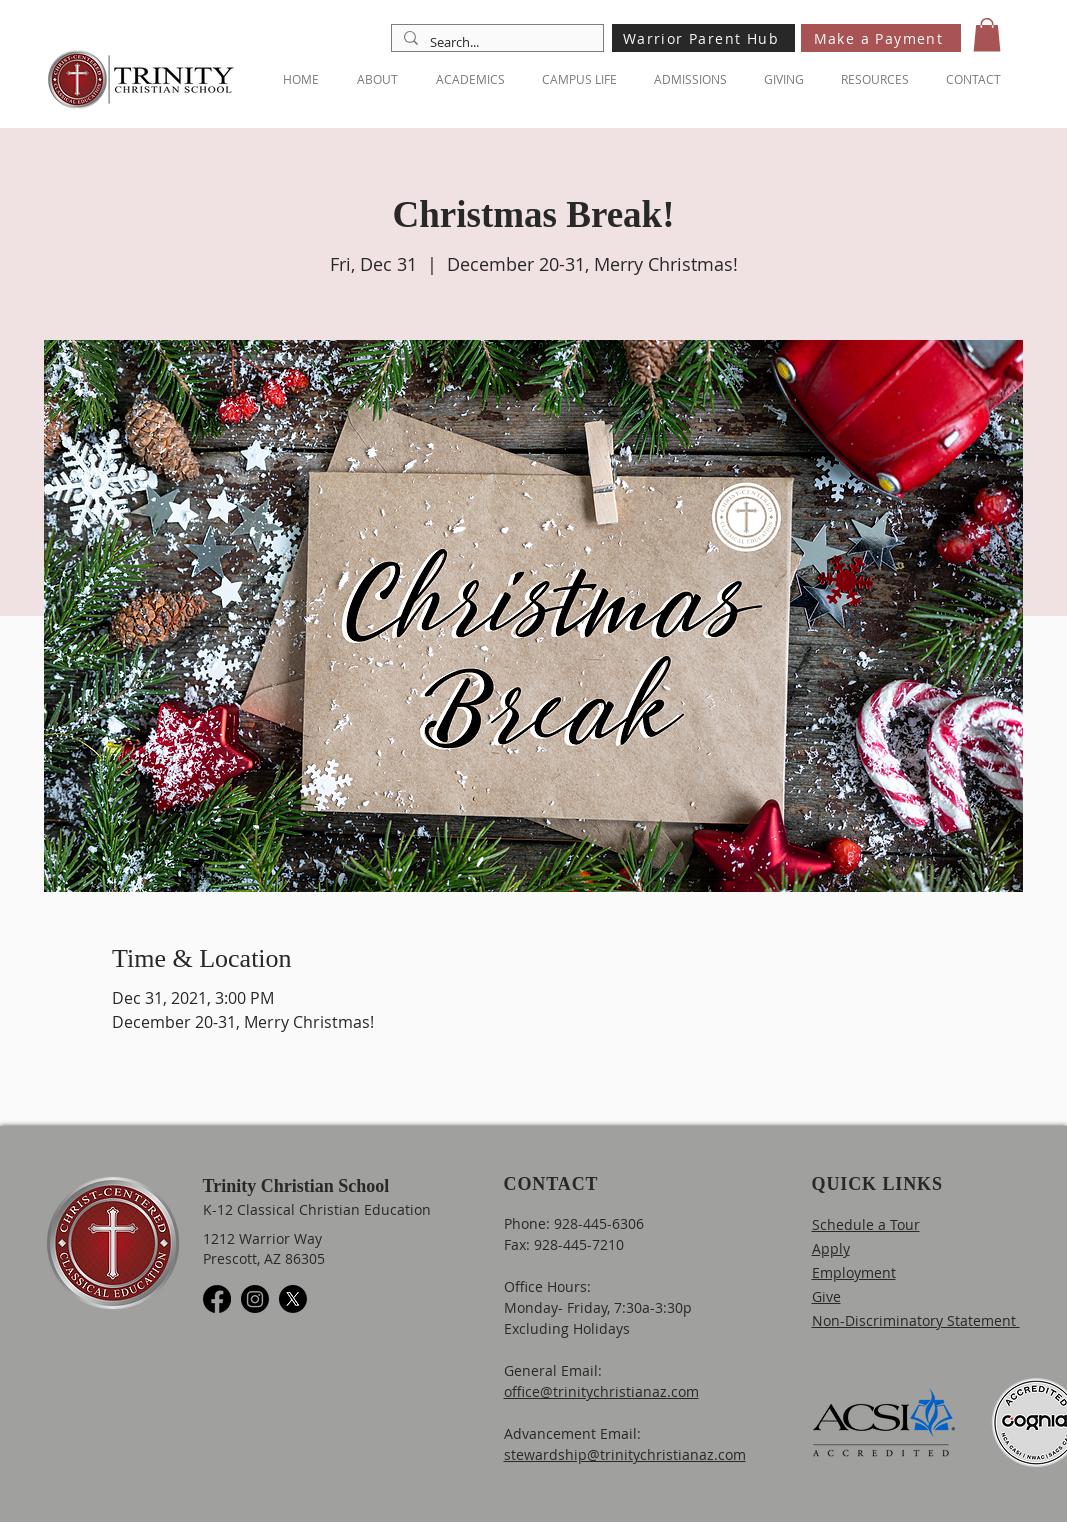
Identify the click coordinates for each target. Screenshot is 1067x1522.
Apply (831, 1248)
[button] (987, 34)
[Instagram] (255, 1299)
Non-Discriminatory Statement (916, 1320)
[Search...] (495, 42)
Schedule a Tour (866, 1224)
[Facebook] (217, 1299)
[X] (293, 1299)
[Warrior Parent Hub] (703, 38)
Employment (854, 1272)
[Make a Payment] (881, 38)
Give (826, 1296)
